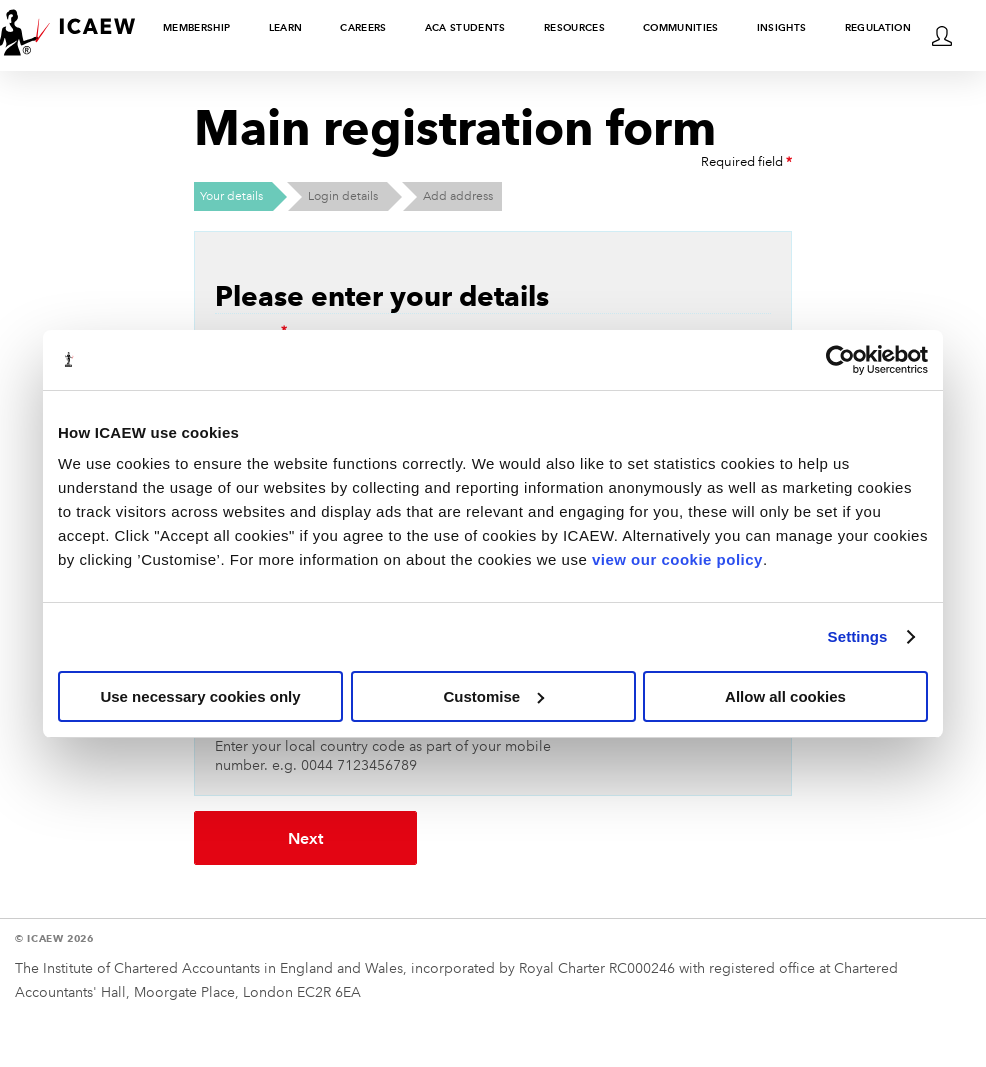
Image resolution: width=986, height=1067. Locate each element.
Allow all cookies (785, 696)
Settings (858, 636)
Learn (286, 27)
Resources (574, 27)
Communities (681, 27)
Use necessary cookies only (200, 696)
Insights (782, 27)
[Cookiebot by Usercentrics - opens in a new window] (840, 360)
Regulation (878, 27)
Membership (196, 27)
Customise (493, 696)
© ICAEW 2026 (54, 936)
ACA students (465, 27)
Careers (363, 27)
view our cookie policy (677, 559)
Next (276, 837)
